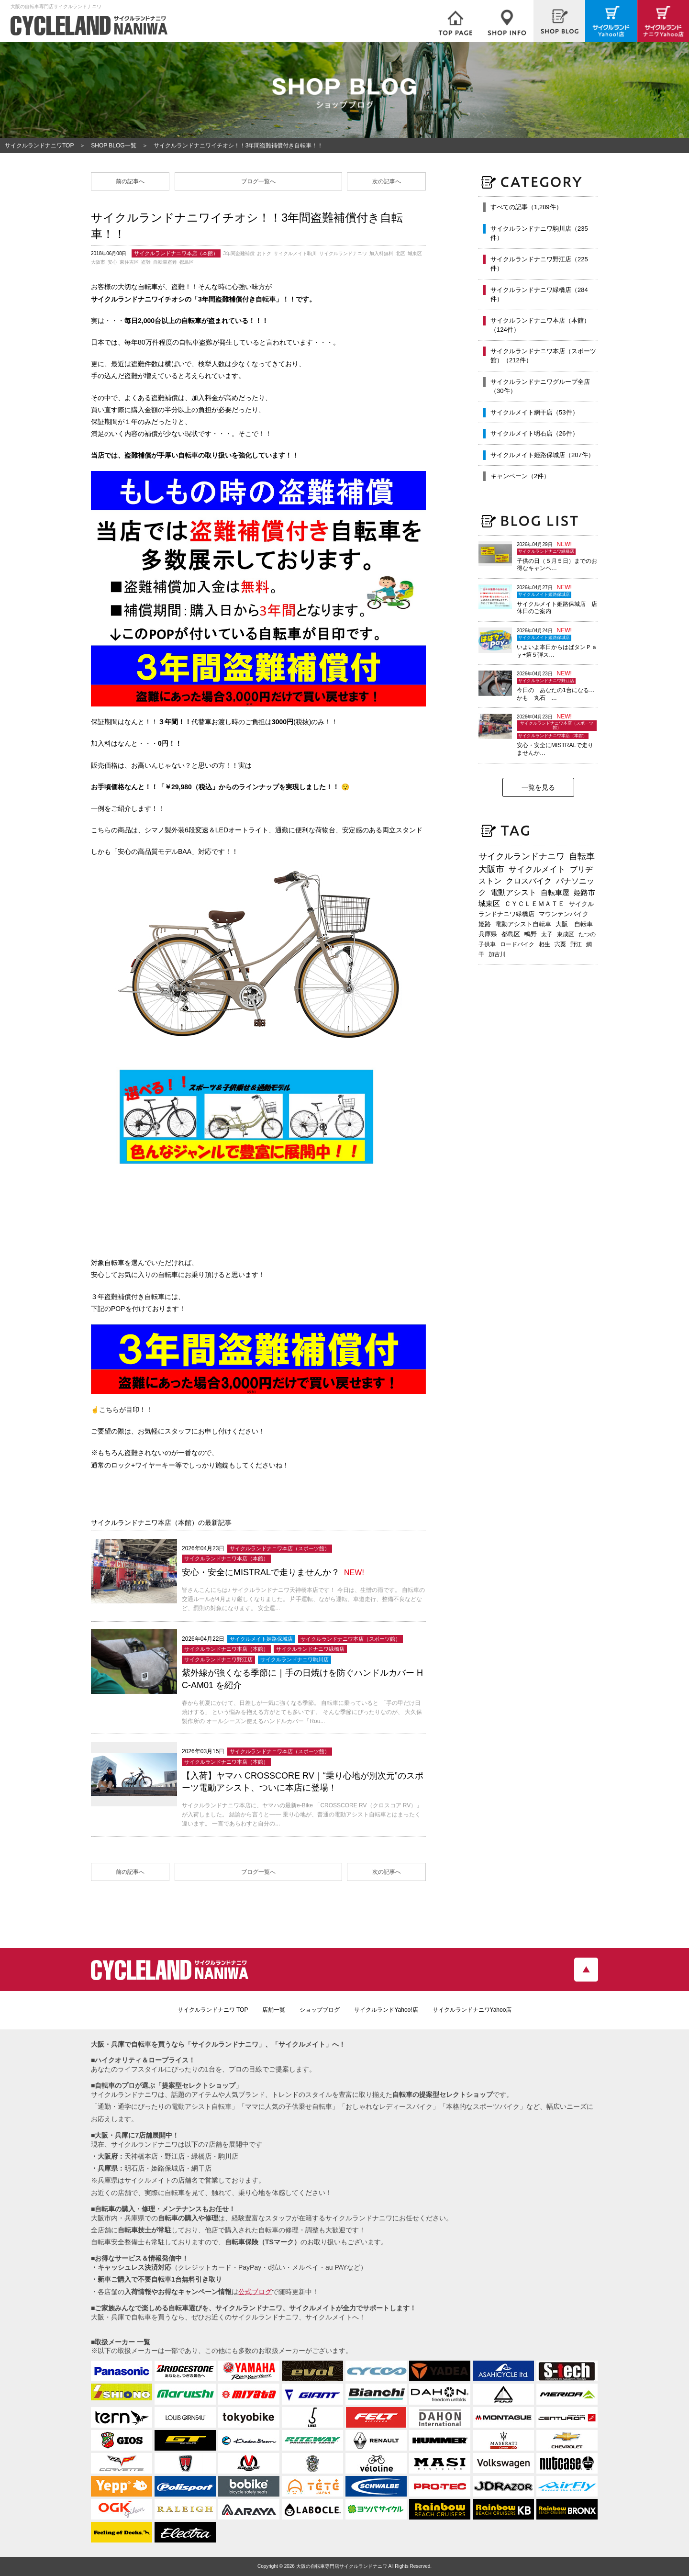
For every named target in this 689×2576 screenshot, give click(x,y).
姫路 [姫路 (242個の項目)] (484, 924)
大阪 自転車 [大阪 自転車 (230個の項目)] (574, 924)
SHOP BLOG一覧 (113, 145)
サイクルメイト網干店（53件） (534, 412)
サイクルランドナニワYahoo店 (472, 2009)
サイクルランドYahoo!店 (386, 2009)
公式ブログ (255, 2292)
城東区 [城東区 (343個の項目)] (489, 903)
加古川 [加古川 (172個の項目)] (497, 954)
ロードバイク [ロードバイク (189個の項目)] (517, 944)
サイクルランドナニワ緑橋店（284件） (539, 294)
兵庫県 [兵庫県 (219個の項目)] (487, 934)
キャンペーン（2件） (520, 476)
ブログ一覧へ (258, 181)
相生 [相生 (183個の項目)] (544, 944)
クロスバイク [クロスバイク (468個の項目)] (529, 881)
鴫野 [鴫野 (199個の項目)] (530, 934)
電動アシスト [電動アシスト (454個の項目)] (513, 892)
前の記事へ (130, 181)
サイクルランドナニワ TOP (213, 2009)
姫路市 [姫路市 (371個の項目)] (584, 892)
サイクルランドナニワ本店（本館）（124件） (540, 325)
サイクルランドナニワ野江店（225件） (539, 264)
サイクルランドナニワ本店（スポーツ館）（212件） (543, 355)
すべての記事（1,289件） (526, 207)
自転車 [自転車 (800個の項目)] (582, 856)
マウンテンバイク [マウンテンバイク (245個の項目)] (564, 914)
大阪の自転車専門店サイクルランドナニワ (341, 2566)
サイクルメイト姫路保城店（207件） (542, 455)
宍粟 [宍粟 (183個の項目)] (560, 944)
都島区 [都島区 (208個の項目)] (510, 934)
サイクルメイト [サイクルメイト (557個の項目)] (537, 869)
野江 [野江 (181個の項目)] (576, 944)
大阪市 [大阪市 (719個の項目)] (491, 869)
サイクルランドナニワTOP (39, 145)
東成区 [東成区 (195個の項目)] (565, 934)
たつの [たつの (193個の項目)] (587, 934)
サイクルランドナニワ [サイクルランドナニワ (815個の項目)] (521, 856)
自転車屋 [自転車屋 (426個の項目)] (555, 892)
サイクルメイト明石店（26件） (534, 433)
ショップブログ (320, 2009)
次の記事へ (386, 181)
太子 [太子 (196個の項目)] (547, 934)
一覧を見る (538, 787)
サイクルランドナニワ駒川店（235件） (539, 233)
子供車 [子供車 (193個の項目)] (487, 944)
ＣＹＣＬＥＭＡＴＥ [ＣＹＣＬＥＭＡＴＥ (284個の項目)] (534, 903)
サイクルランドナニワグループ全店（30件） (540, 386)
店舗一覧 (273, 2009)
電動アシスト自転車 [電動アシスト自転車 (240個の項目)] (523, 924)
